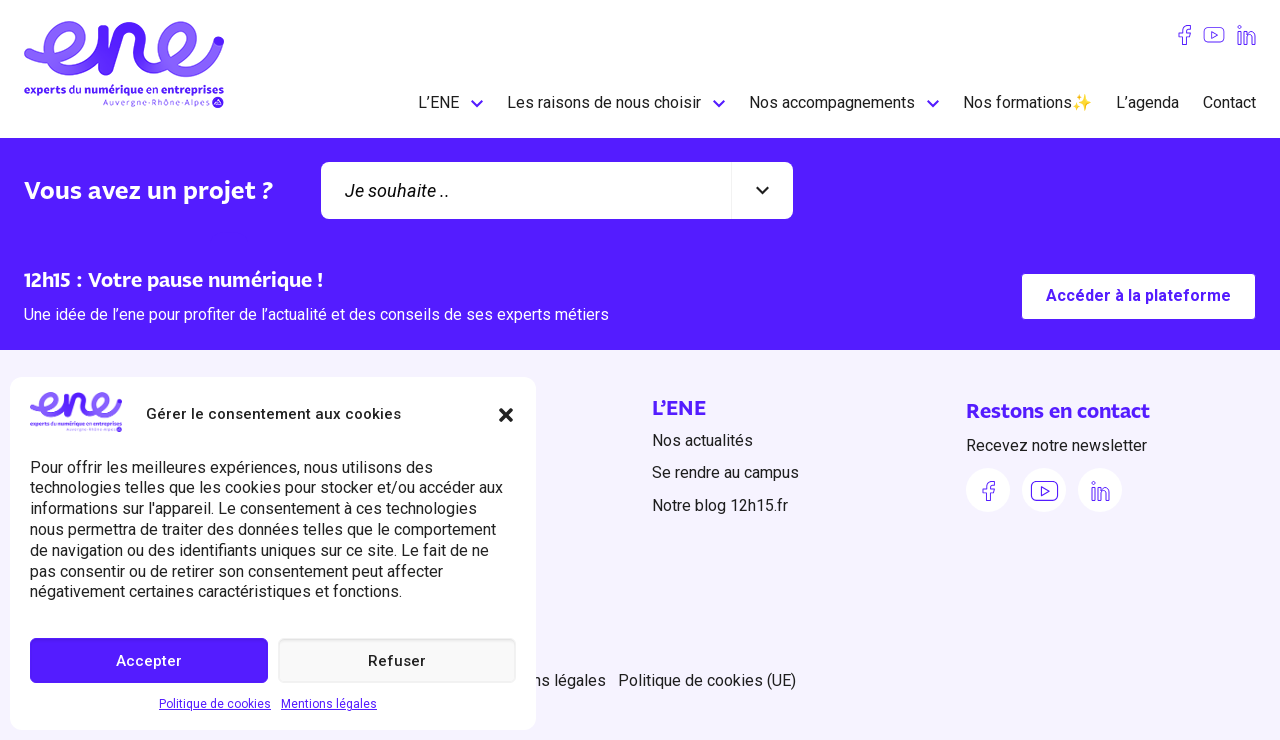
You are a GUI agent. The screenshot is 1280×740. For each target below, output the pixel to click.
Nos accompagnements (832, 102)
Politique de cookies (215, 704)
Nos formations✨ (1027, 102)
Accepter (149, 661)
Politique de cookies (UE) (707, 680)
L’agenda (1147, 102)
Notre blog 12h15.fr (720, 505)
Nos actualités (702, 440)
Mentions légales (329, 704)
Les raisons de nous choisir (604, 102)
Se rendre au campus (725, 472)
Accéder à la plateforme (1138, 296)
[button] (506, 415)
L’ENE (438, 102)
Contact (1229, 102)
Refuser (397, 661)
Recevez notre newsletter (1056, 446)
